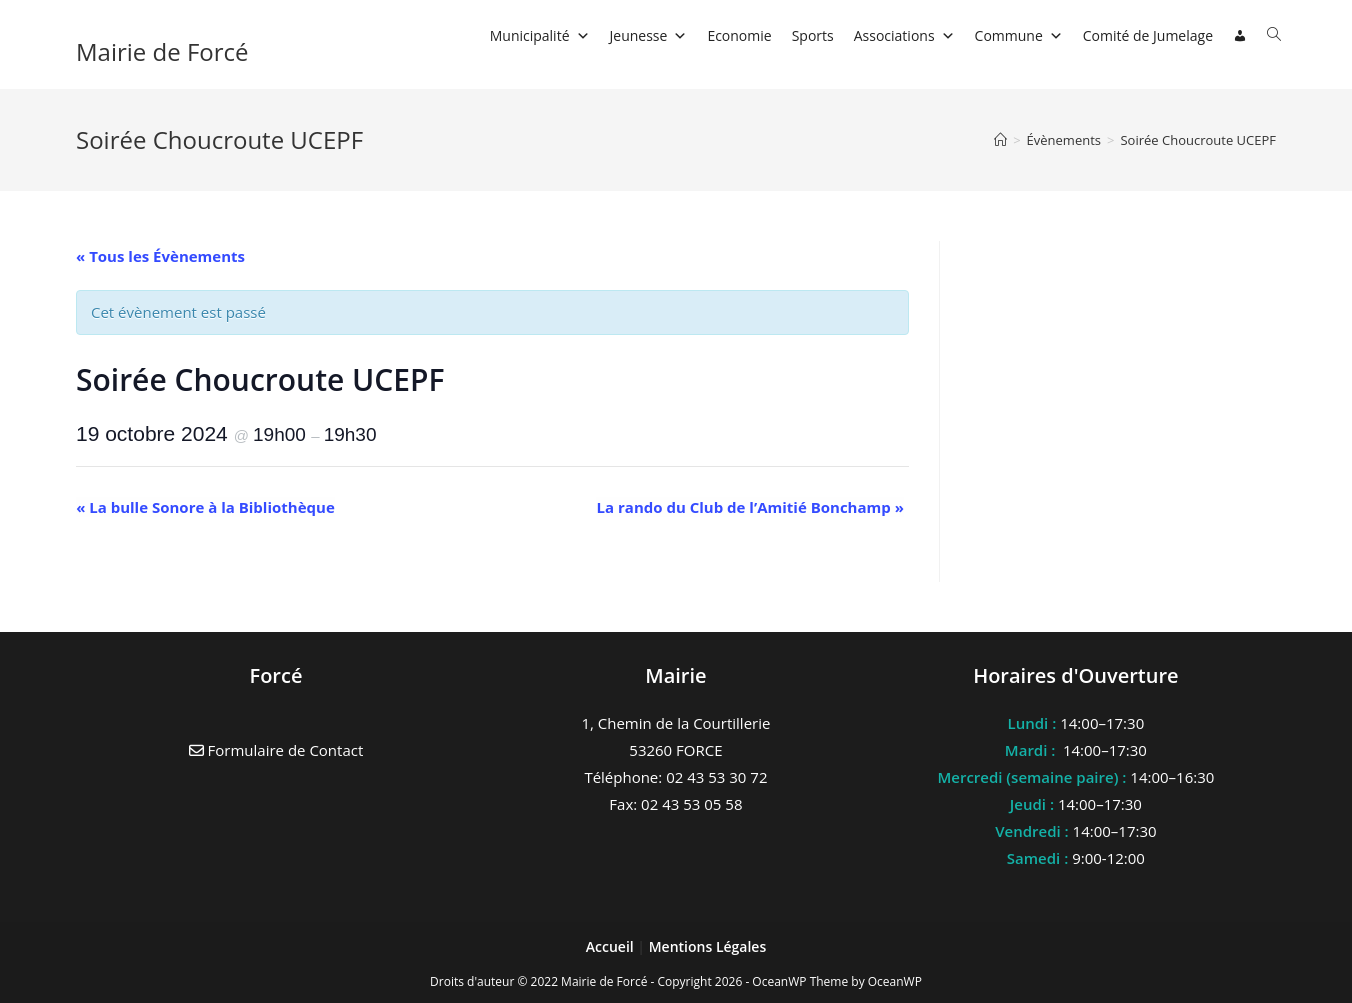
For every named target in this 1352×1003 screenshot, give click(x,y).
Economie (739, 35)
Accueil (612, 946)
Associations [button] (904, 35)
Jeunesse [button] (649, 35)
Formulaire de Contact (276, 750)
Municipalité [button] (540, 35)
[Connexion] (1240, 36)
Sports (813, 35)
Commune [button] (1019, 35)
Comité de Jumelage (1148, 35)
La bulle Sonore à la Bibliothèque (205, 507)
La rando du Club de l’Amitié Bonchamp (750, 507)
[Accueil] (1000, 140)
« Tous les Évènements (160, 256)
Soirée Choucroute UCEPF (1198, 140)
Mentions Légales (708, 946)
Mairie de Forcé (162, 51)
